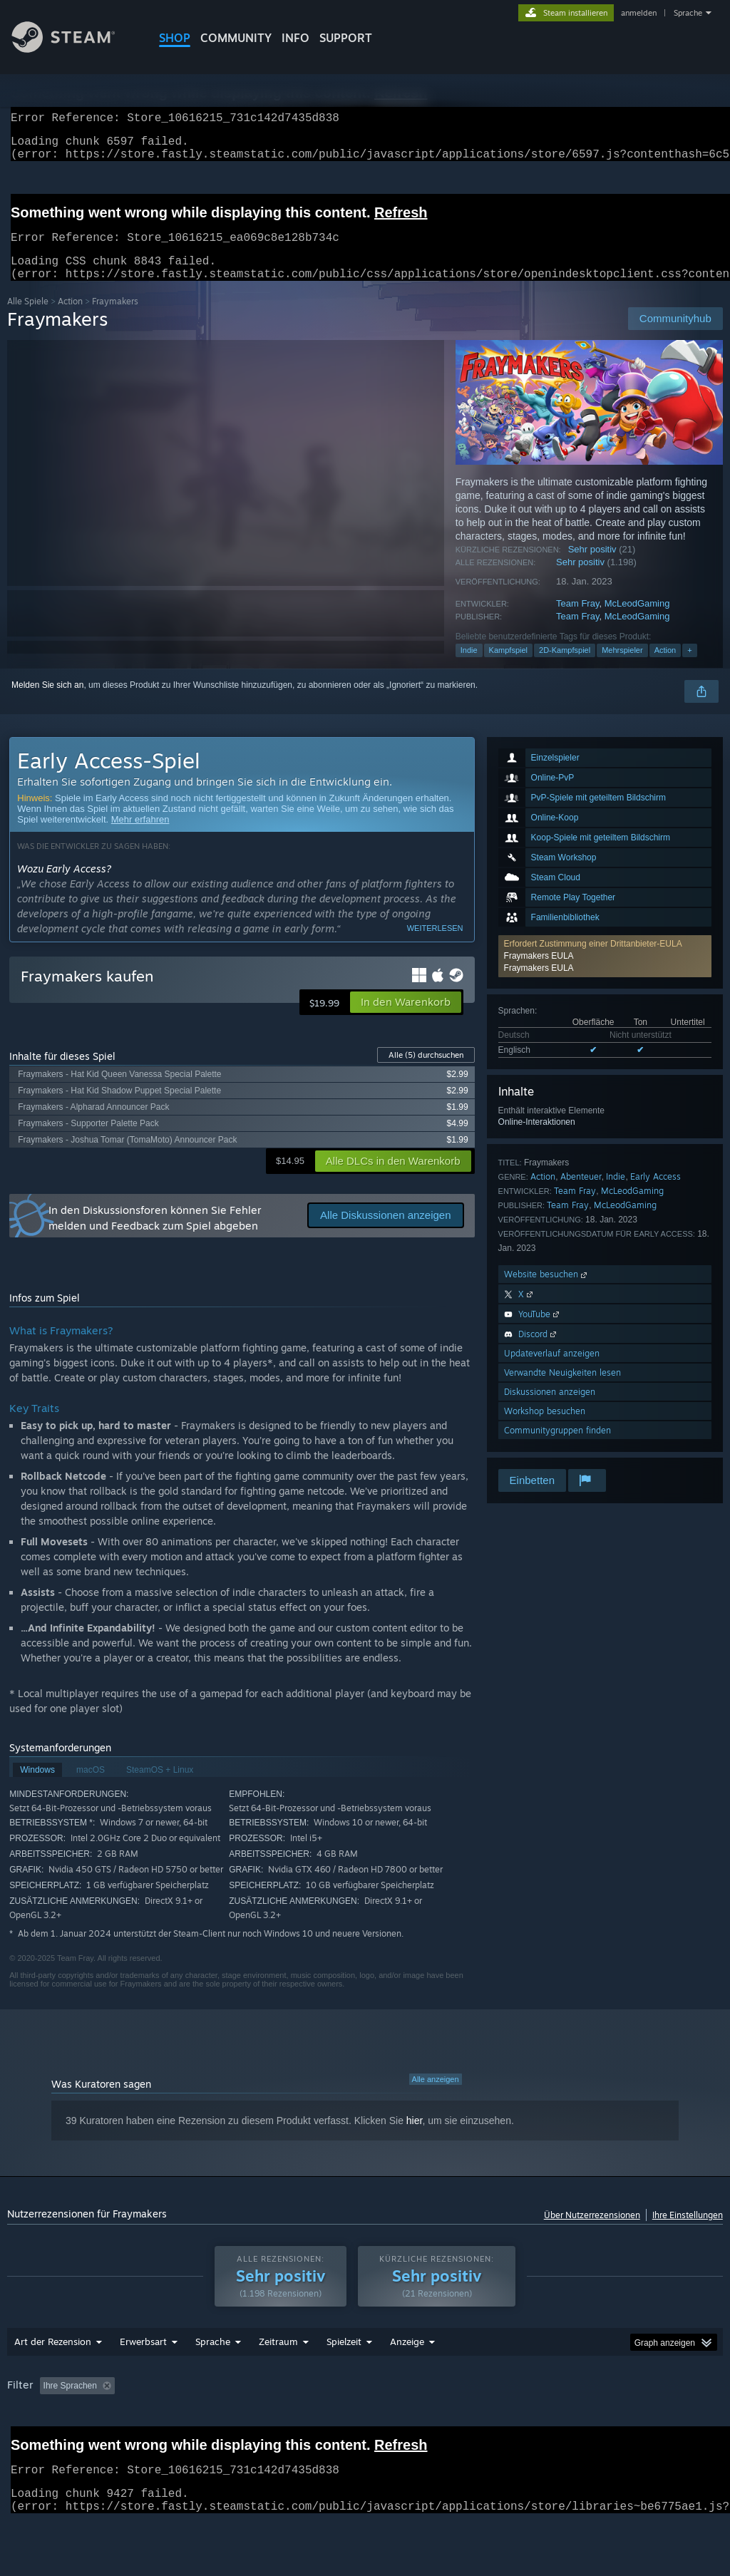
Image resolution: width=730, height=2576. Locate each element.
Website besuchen (547, 1291)
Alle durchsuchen (426, 1072)
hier (414, 2137)
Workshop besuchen (544, 1428)
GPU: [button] (68, 2442)
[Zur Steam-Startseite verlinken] (74, 49)
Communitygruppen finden (557, 1447)
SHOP (174, 38)
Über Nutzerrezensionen (592, 2232)
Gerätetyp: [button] (127, 2442)
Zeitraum (278, 2378)
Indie (469, 667)
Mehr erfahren (140, 836)
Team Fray (577, 620)
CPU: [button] (21, 2442)
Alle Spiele (27, 318)
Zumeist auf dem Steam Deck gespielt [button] (495, 2423)
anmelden (639, 13)
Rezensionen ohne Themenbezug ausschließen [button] (243, 2423)
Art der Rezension (52, 2378)
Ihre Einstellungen (687, 2232)
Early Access (655, 1193)
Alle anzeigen (435, 2096)
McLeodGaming (637, 620)
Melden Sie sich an (47, 702)
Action (70, 318)
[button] (405, 1019)
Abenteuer (581, 1193)
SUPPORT (345, 38)
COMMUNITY (236, 38)
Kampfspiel (508, 667)
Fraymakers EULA (539, 973)
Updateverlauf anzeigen (552, 1370)
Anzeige (407, 2378)
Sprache (688, 13)
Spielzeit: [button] (378, 2423)
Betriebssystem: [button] (625, 2423)
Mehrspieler (622, 667)
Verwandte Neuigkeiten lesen (562, 1389)
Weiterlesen (435, 945)
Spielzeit (344, 2378)
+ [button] (689, 667)
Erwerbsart (143, 2378)
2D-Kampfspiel (564, 667)
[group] (365, 2432)
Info (295, 38)
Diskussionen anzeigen (549, 1408)
